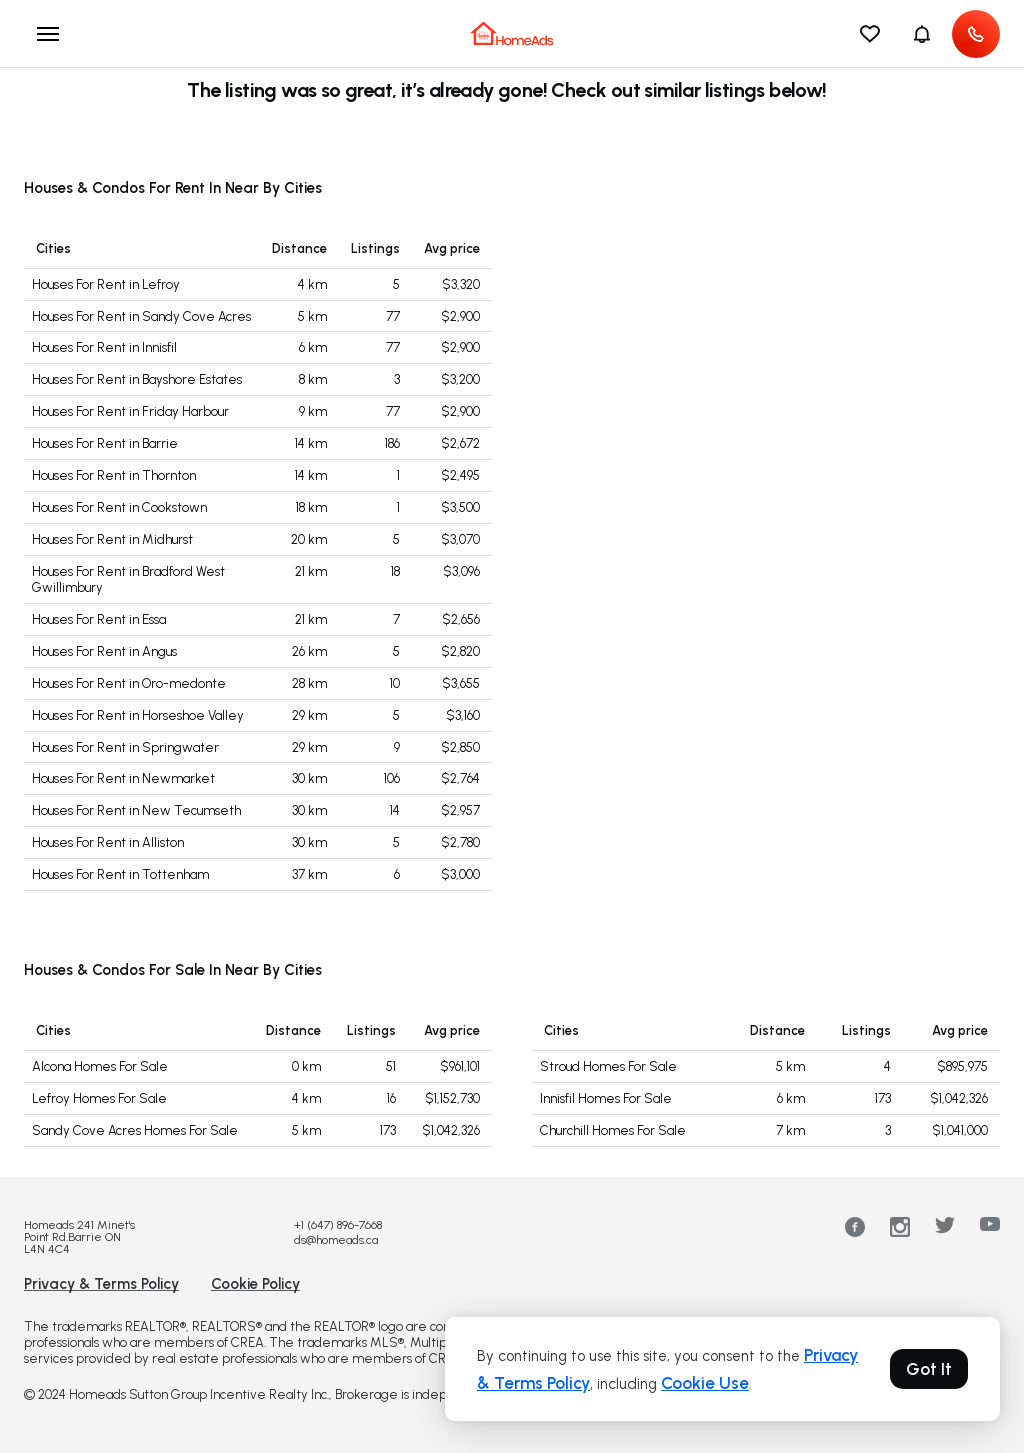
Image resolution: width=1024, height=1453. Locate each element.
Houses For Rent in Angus (104, 651)
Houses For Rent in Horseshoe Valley (138, 715)
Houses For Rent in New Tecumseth (136, 810)
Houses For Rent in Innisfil (104, 347)
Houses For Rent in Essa (99, 619)
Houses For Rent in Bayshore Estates (137, 379)
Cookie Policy (255, 1284)
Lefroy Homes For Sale (99, 1098)
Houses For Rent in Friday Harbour (130, 411)
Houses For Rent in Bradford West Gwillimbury (128, 579)
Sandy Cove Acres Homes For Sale (135, 1130)
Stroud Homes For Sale (608, 1066)
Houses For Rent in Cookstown (119, 507)
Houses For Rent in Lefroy (106, 284)
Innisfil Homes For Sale (606, 1098)
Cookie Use (705, 1383)
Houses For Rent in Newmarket (123, 778)
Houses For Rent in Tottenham (120, 874)
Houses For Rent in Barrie (105, 443)
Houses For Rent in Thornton (114, 475)
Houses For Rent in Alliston (108, 842)
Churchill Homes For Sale (613, 1130)
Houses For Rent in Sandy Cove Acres (141, 316)
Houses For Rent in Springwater (125, 747)
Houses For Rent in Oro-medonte (129, 683)
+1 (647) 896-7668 (338, 1225)
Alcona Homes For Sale (100, 1066)
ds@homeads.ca (336, 1240)
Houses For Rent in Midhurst (112, 539)
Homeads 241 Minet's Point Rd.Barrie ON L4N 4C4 (79, 1237)
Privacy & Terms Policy (101, 1284)
